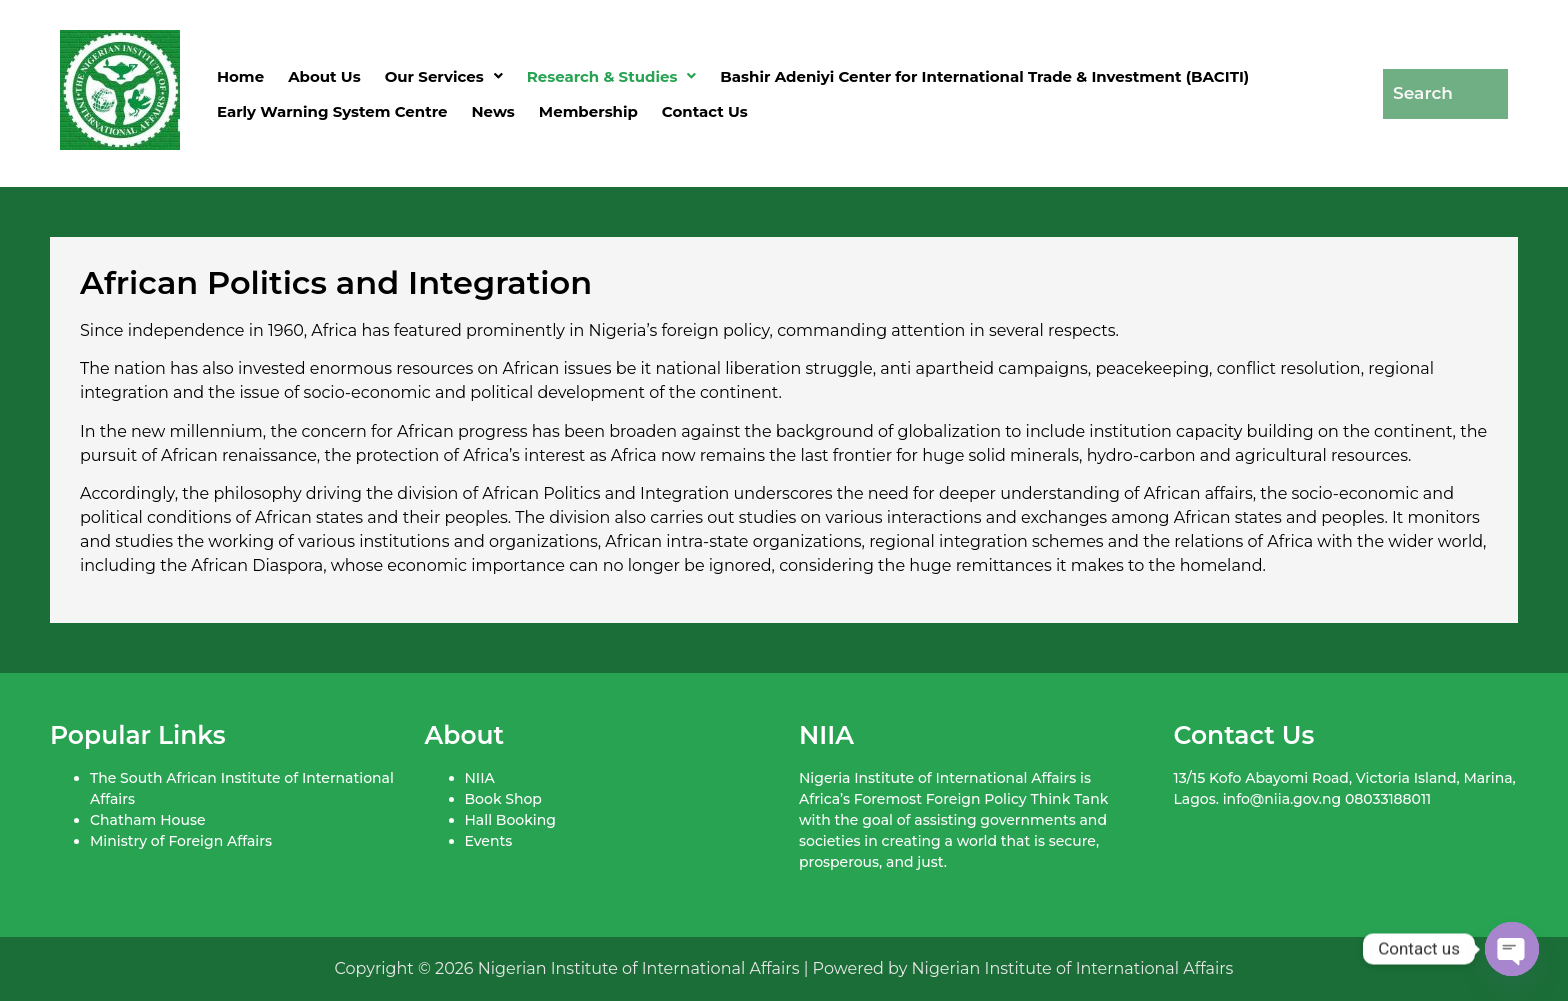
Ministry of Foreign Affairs (181, 841)
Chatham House (147, 820)
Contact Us (705, 111)
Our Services (444, 76)
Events (489, 841)
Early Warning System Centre (332, 111)
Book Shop (503, 799)
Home (240, 76)
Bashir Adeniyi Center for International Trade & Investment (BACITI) (984, 76)
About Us (324, 76)
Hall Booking (510, 820)
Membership (588, 111)
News (493, 111)
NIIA (480, 778)
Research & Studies (612, 76)
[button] (444, 76)
